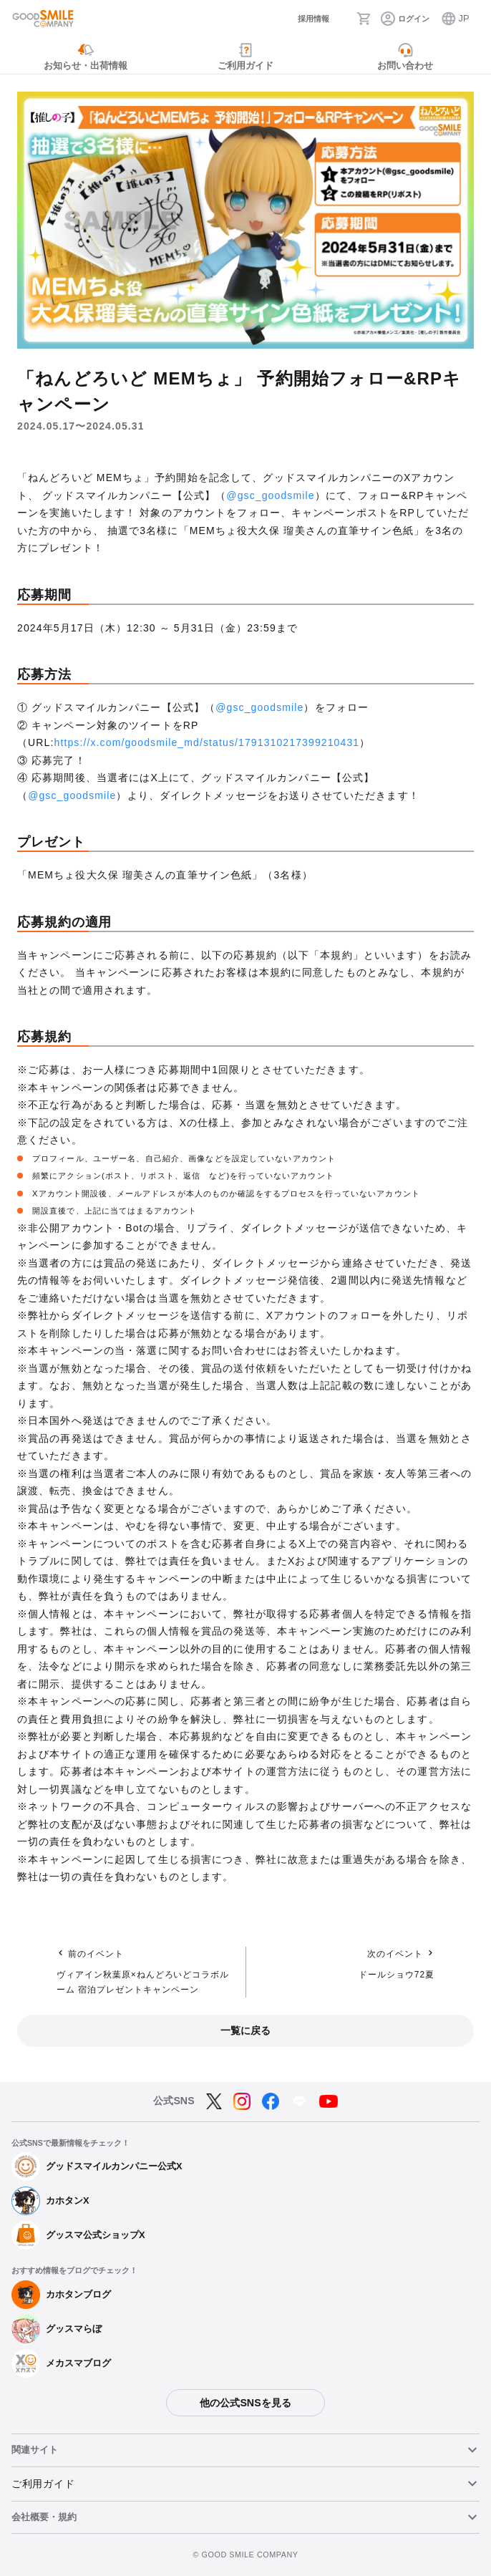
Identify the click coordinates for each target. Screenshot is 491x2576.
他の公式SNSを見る (245, 2402)
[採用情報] (298, 19)
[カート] (367, 18)
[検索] (342, 18)
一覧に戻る (245, 2030)
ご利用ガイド (42, 2483)
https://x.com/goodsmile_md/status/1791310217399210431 (207, 742)
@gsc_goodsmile (270, 495)
